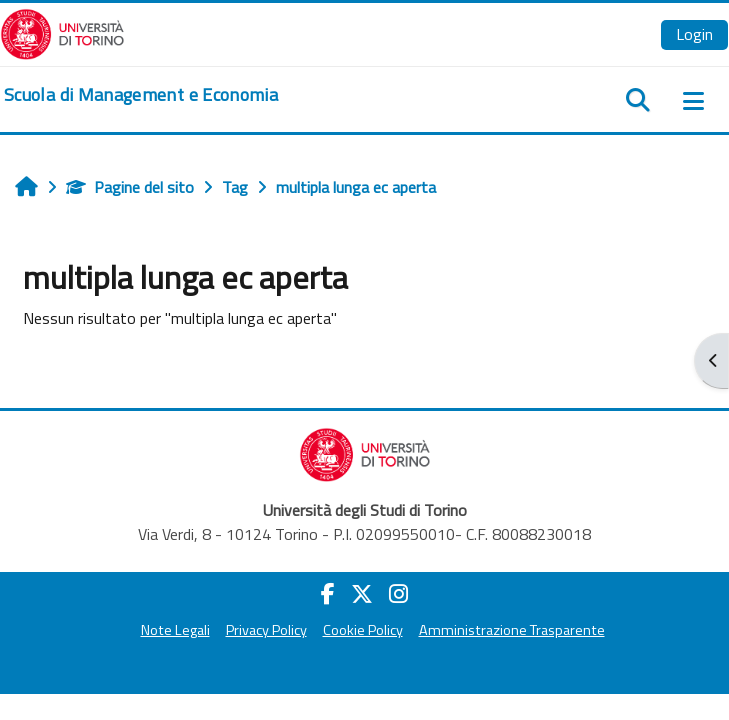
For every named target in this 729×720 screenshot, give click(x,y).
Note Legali (175, 630)
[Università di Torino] (62, 32)
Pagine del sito (130, 187)
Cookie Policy (363, 630)
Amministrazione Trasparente (512, 630)
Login (694, 34)
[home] (141, 95)
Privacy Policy (266, 630)
